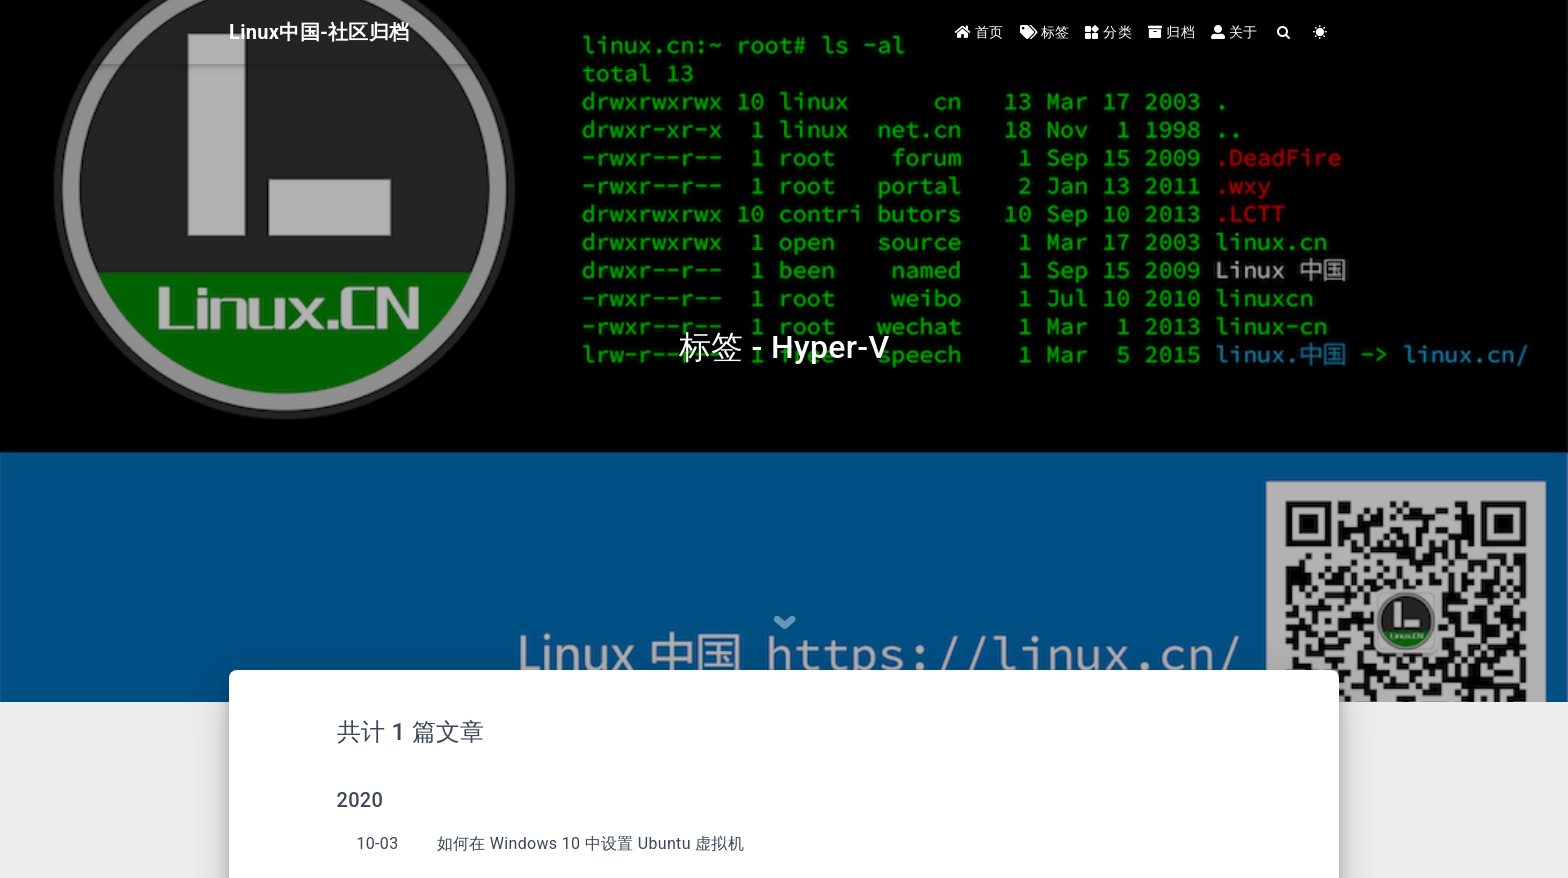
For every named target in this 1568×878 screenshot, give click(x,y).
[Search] (1284, 32)
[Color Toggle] (1320, 32)
